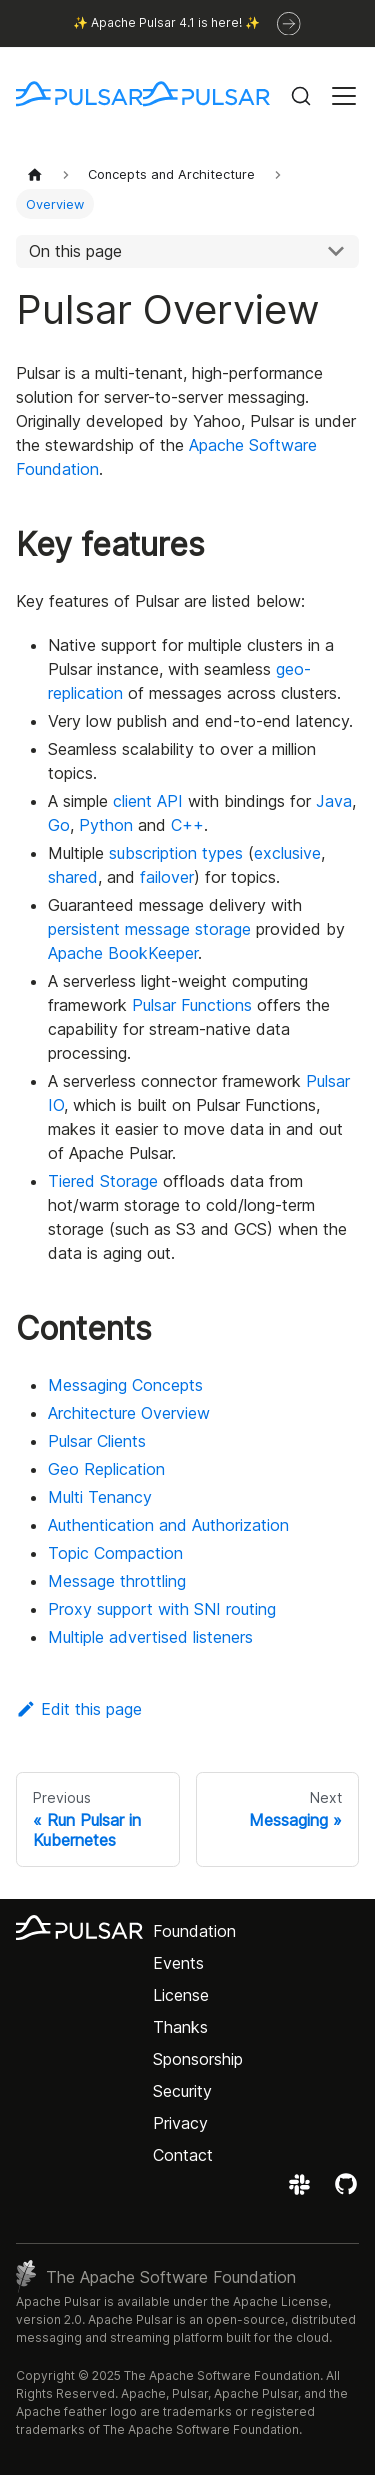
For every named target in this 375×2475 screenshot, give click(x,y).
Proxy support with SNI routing (162, 1609)
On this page (75, 251)
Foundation (194, 1931)
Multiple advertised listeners (150, 1637)
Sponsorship (198, 2059)
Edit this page (79, 1709)
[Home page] (35, 174)
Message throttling (117, 1581)
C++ (187, 825)
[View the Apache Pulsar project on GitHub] (346, 2191)
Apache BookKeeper (123, 953)
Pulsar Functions (192, 1005)
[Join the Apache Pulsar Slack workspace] (302, 2191)
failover (167, 877)
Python (106, 825)
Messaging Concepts (125, 1385)
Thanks (180, 2027)
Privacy (180, 2123)
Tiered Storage (103, 1181)
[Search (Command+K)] (301, 96)
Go (59, 825)
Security (182, 2091)
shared (73, 877)
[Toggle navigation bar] (344, 96)
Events (178, 1963)
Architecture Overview (129, 1413)
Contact (183, 2155)
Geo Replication (106, 1469)
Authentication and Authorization (168, 1525)
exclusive (287, 853)
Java (334, 801)
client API (148, 801)
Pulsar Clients (97, 1441)
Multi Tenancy (100, 1497)
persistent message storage (149, 929)
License (181, 1995)
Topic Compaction (115, 1553)
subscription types (176, 853)
